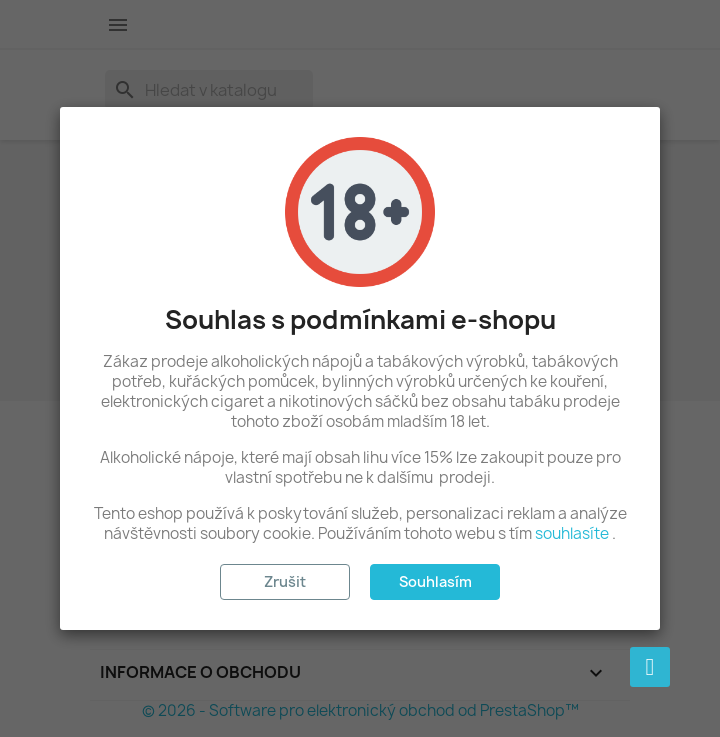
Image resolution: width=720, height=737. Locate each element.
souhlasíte (572, 533)
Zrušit (285, 581)
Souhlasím (435, 581)
